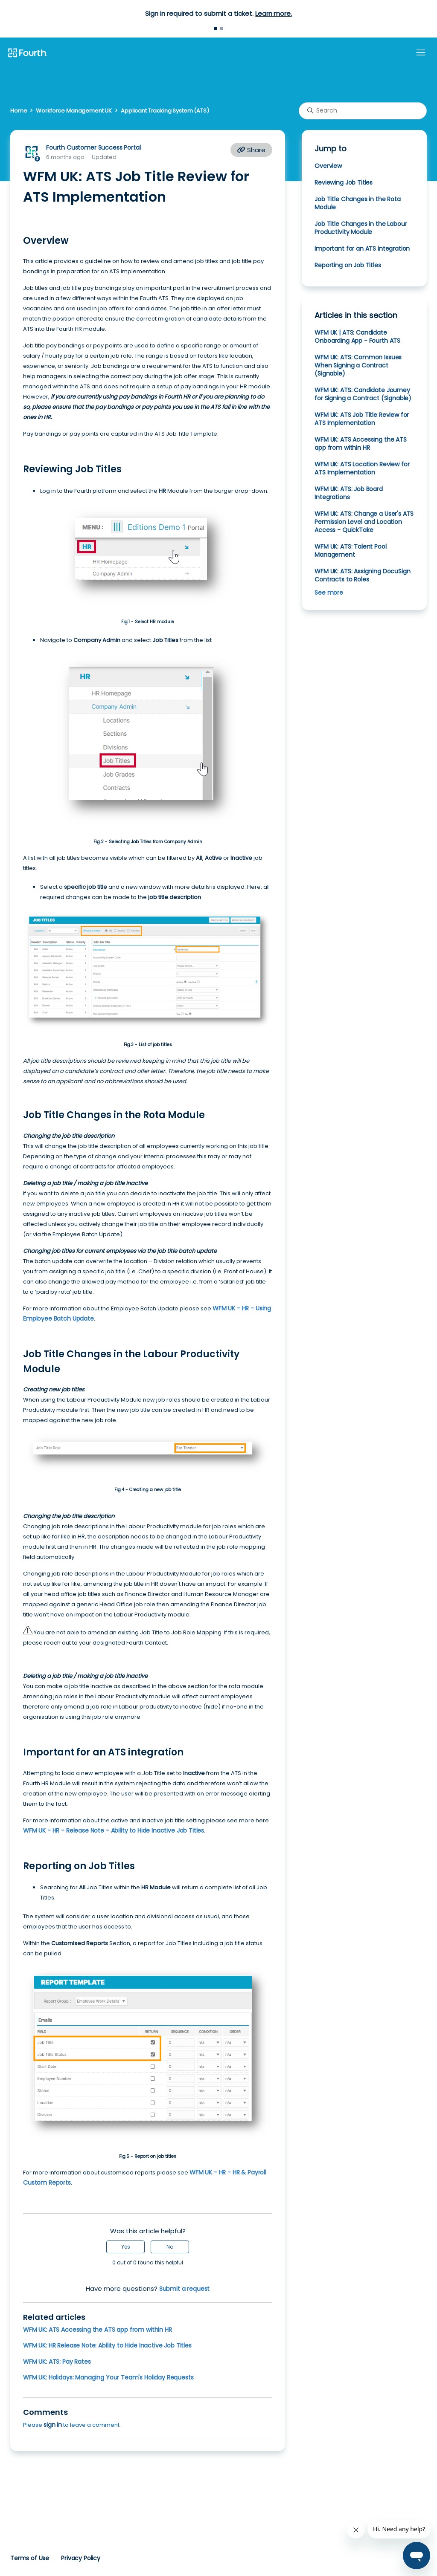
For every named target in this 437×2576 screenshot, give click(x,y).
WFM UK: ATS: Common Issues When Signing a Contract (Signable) (358, 365)
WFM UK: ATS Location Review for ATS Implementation (362, 468)
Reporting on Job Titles (348, 265)
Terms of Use (29, 2558)
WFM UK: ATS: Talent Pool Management (350, 550)
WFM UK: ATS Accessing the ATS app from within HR (97, 2329)
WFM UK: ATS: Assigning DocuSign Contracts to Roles (362, 575)
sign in (53, 2424)
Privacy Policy (80, 2558)
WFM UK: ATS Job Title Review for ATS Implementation (362, 419)
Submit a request (184, 2288)
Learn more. (273, 13)
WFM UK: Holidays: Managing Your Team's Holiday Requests (108, 2377)
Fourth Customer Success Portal (93, 147)
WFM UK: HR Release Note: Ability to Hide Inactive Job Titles (107, 2345)
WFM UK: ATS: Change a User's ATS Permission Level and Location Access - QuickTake (364, 521)
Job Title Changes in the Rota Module (358, 203)
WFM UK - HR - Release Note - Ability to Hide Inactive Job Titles (113, 1830)
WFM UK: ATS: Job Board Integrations (349, 493)
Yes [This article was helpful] (125, 2246)
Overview (328, 166)
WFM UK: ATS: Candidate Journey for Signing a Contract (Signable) (363, 394)
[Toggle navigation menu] (421, 53)
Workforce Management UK (74, 111)
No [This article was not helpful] (169, 2246)
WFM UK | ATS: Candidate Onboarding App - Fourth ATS (357, 336)
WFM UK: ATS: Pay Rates (57, 2361)
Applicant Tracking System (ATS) (165, 111)
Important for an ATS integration (362, 248)
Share (251, 149)
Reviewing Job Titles (344, 182)
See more (329, 592)
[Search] (363, 110)
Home (18, 111)
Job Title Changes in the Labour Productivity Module (361, 228)
